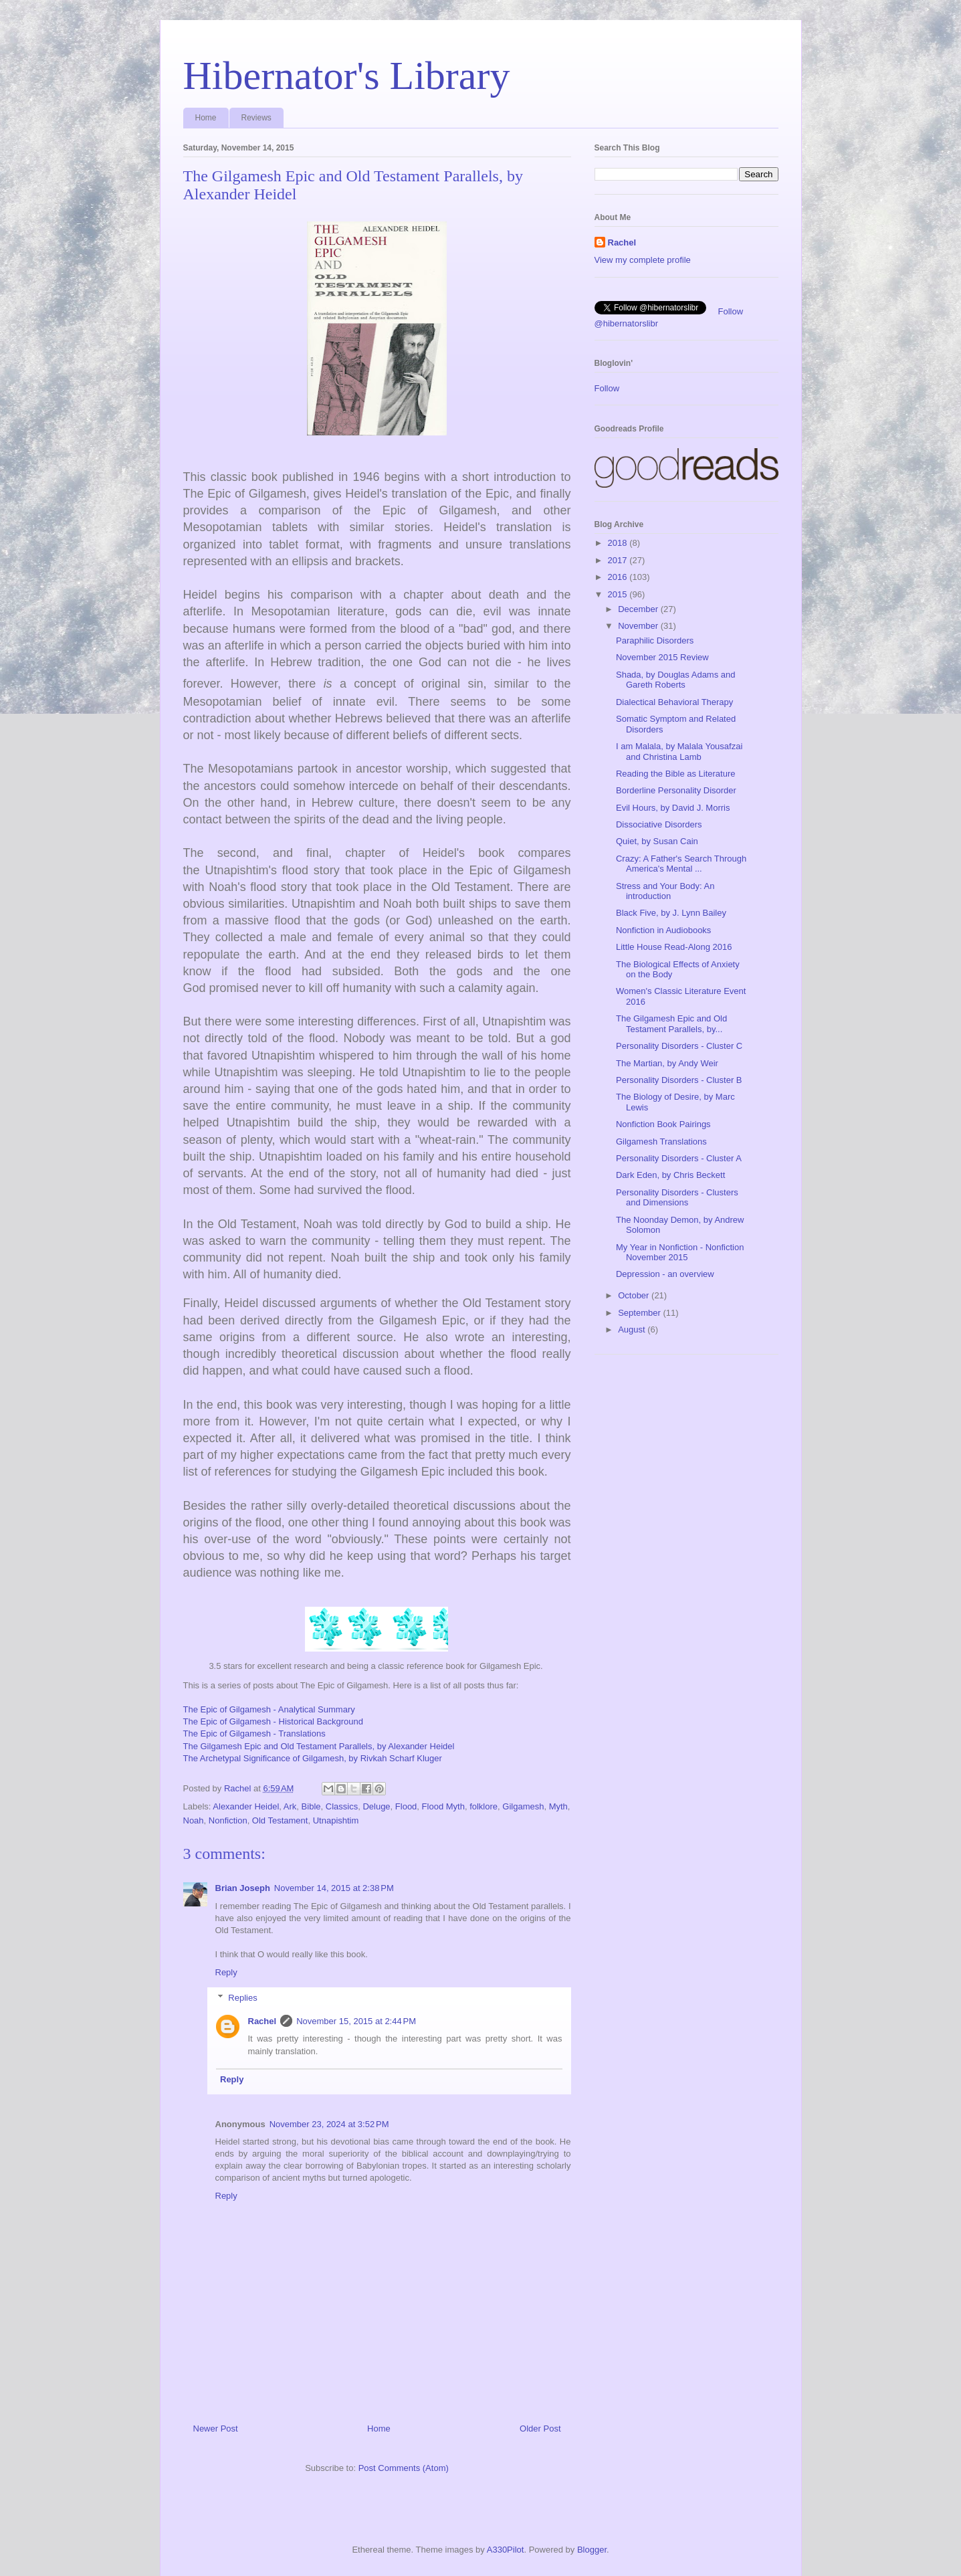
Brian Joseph (242, 1888)
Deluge (376, 1806)
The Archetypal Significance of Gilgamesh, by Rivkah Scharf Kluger (312, 1758)
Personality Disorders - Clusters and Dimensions (677, 1197)
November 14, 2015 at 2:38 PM (334, 1888)
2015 (619, 594)
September (640, 1313)
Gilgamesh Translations (661, 1141)
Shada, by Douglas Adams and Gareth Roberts (676, 680)
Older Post (540, 2428)
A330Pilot (505, 2550)
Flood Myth (443, 1806)
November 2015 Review (662, 657)
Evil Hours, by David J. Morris (673, 808)
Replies (242, 1998)
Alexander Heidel (246, 1806)
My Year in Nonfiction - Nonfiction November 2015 (680, 1252)
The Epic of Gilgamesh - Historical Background (273, 1721)
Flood (406, 1806)
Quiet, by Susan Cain (657, 841)
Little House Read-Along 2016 (674, 947)
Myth (558, 1806)
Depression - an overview (665, 1274)
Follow (607, 388)
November (639, 626)
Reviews (256, 117)
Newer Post (215, 2428)
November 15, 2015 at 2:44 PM (356, 2021)
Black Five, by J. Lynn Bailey (671, 913)
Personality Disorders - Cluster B (679, 1080)
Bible (311, 1806)
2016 (619, 577)
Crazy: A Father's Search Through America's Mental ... (681, 864)
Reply (226, 1972)
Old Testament (280, 1820)
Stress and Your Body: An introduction (665, 891)
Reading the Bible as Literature (676, 774)
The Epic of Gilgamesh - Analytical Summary (269, 1709)
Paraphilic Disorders (654, 640)
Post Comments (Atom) (403, 2468)
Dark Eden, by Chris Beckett (670, 1175)
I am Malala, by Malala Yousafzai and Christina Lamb (679, 751)
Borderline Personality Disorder (676, 790)
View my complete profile (643, 260)
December (639, 609)
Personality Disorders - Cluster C (679, 1046)
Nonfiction (228, 1820)
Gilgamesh (523, 1806)
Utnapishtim (336, 1820)
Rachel (262, 2021)
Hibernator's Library (346, 76)
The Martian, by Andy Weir (667, 1063)
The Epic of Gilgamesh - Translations (254, 1733)
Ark (290, 1806)
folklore (483, 1806)
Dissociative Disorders (659, 824)
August (632, 1329)
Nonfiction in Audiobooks (663, 930)
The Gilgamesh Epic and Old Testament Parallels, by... (671, 1023)
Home (206, 117)
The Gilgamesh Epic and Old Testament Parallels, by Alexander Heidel (319, 1746)
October (634, 1295)
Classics (342, 1806)
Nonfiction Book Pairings (663, 1124)
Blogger (592, 2550)
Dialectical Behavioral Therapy (674, 702)
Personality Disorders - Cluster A (679, 1158)
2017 (619, 560)
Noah (193, 1820)
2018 (619, 543)
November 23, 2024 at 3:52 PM (329, 2124)
